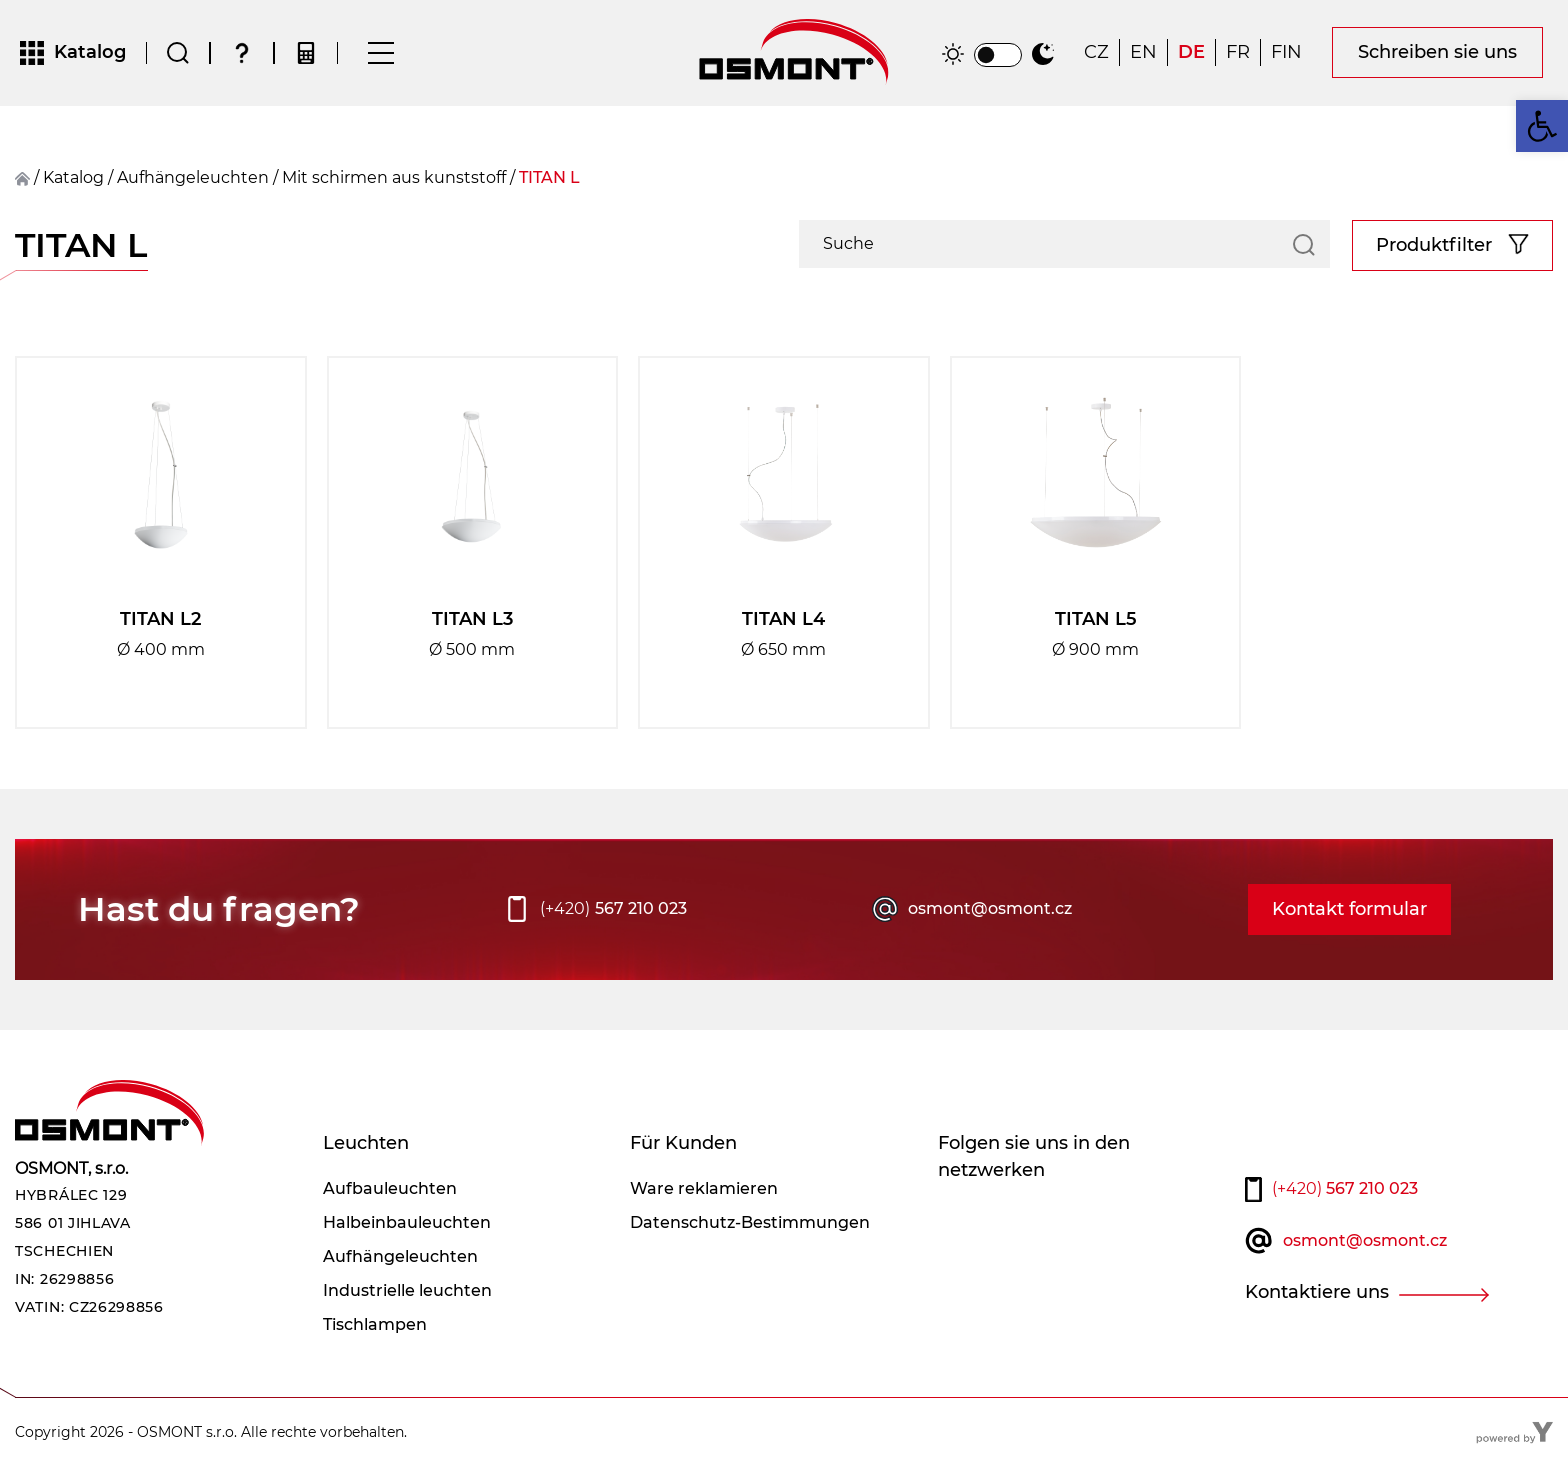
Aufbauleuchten (390, 1190)
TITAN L (549, 179)
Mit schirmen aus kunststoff (394, 179)
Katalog (73, 179)
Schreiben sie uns (1437, 54)
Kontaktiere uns (1317, 1295)
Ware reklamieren (704, 1190)
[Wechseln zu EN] (1143, 54)
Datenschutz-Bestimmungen (750, 1224)
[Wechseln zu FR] (1238, 54)
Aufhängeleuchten (193, 179)
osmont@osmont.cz (990, 911)
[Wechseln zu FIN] (1286, 54)
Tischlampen (375, 1326)
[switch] (998, 56)
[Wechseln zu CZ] (1096, 54)
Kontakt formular (1349, 911)
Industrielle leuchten (407, 1292)
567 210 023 (613, 912)
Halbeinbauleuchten (407, 1224)
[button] (1542, 126)
